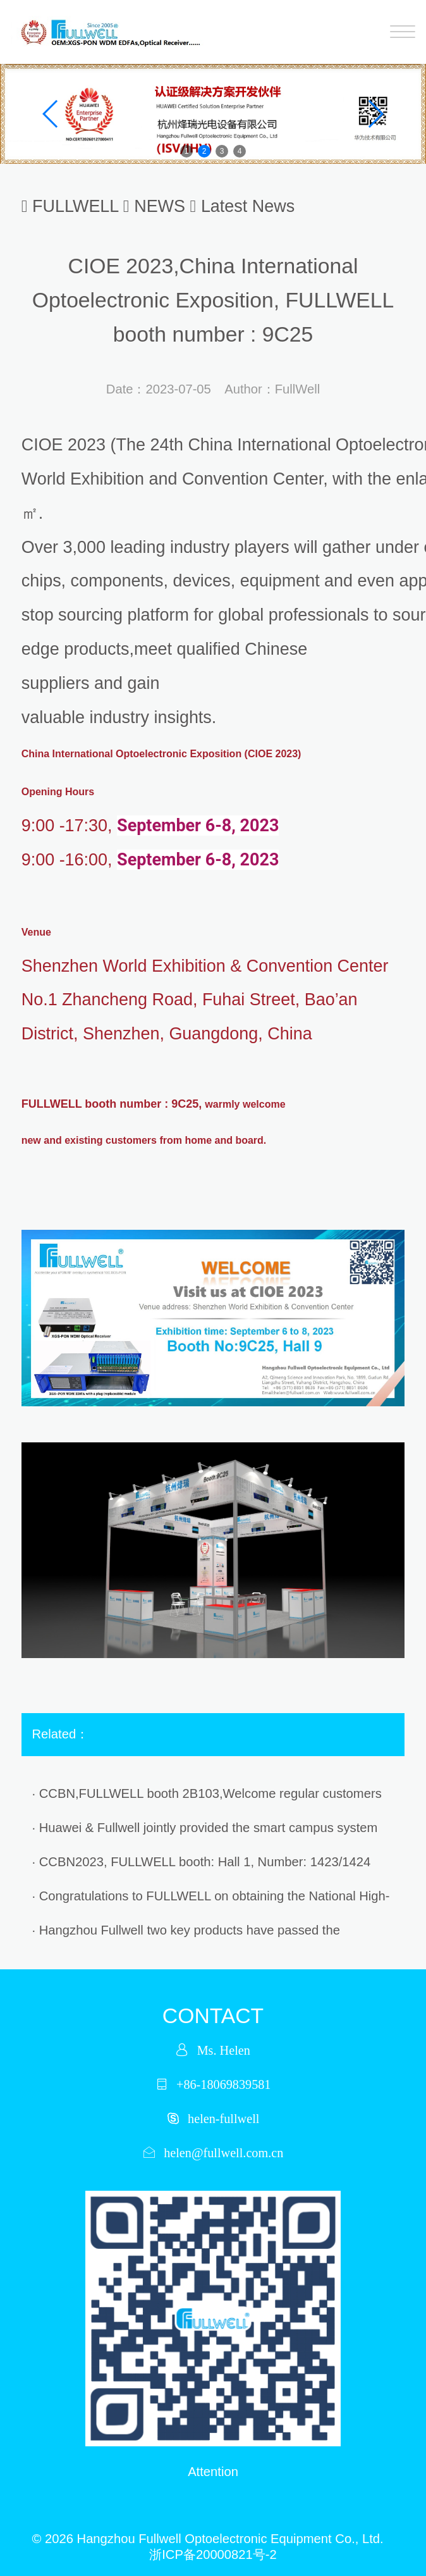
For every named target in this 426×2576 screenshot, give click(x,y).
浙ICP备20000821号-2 (213, 2554)
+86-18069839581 (223, 2084)
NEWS (159, 206)
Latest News (248, 206)
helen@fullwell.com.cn (223, 2152)
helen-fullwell (223, 2118)
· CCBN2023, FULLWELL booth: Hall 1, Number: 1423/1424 (201, 1862)
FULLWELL (75, 206)
